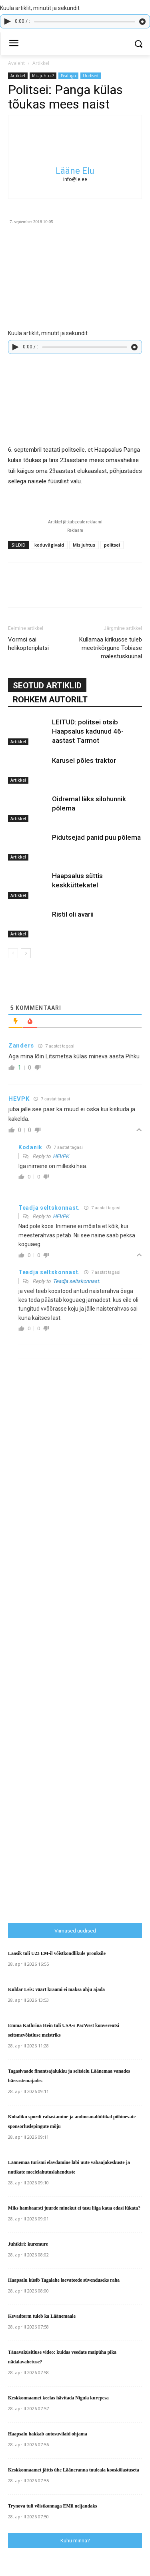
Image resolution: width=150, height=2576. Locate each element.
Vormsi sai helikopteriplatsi (28, 644)
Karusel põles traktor (84, 760)
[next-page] (26, 953)
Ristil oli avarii (73, 914)
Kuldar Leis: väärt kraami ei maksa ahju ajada (56, 1989)
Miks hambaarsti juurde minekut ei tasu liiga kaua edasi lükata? (74, 2208)
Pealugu (68, 75)
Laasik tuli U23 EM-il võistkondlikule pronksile (57, 1953)
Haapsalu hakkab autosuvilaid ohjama (47, 2434)
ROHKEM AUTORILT (50, 699)
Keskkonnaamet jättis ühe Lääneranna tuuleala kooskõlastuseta (73, 2470)
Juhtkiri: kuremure (28, 2244)
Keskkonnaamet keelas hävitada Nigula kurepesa (58, 2398)
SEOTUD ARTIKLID (47, 685)
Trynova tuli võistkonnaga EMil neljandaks (52, 2506)
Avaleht (16, 63)
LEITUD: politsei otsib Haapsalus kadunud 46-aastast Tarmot (88, 731)
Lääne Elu (75, 171)
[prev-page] (13, 953)
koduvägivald (49, 545)
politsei (112, 545)
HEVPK (61, 1156)
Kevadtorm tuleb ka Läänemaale (42, 2316)
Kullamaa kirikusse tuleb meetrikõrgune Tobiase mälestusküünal (110, 648)
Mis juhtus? (43, 75)
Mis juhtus (84, 545)
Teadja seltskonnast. (76, 1281)
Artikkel (40, 63)
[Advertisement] (68, 1655)
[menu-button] (13, 44)
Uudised (90, 75)
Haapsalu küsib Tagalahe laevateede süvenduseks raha (64, 2280)
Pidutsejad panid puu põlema (96, 837)
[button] (138, 44)
